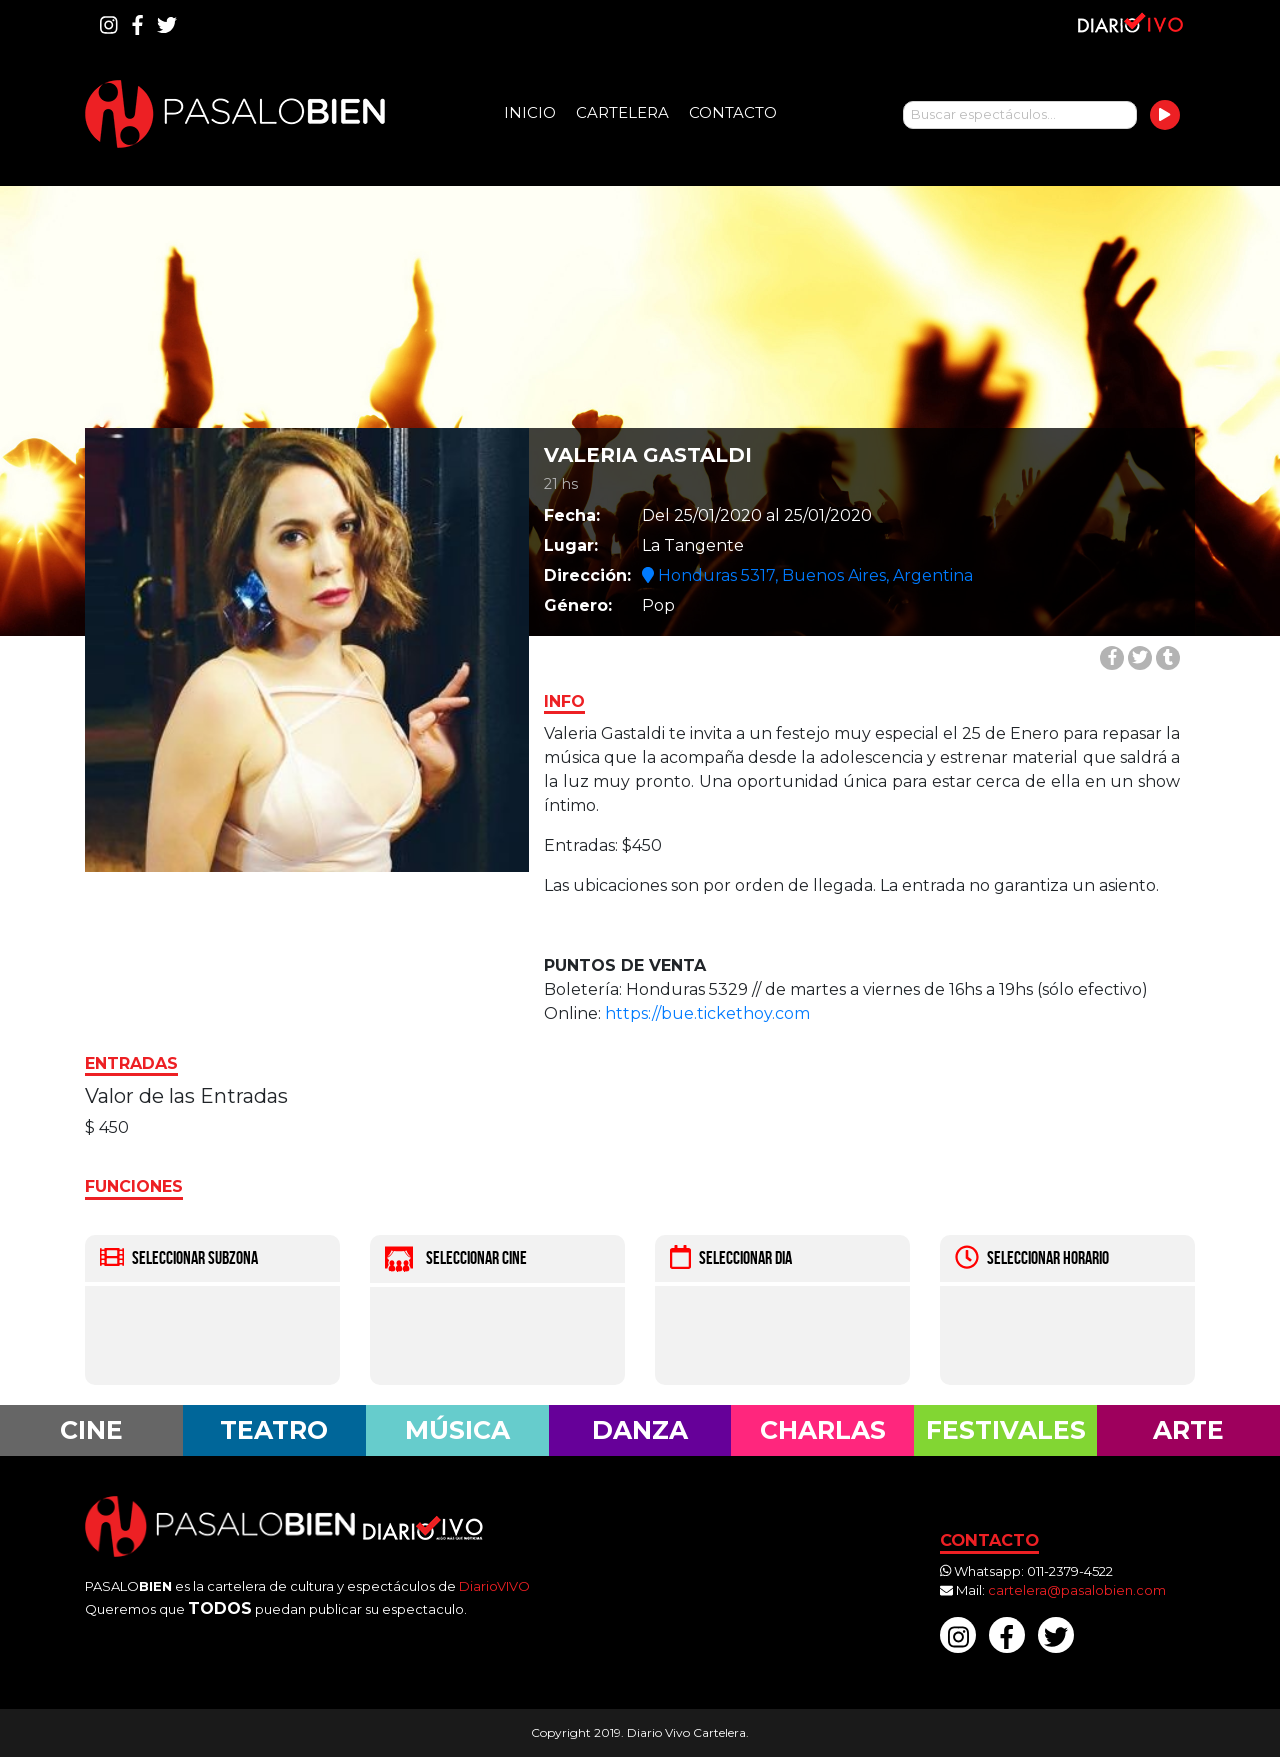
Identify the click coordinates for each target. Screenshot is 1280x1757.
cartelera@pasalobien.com (1077, 1590)
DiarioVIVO (494, 1586)
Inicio (530, 112)
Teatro (274, 1430)
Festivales (1006, 1430)
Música (457, 1430)
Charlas (823, 1430)
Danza (640, 1430)
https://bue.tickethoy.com (707, 1013)
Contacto (733, 112)
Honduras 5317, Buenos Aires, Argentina (807, 575)
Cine (91, 1430)
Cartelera (622, 112)
